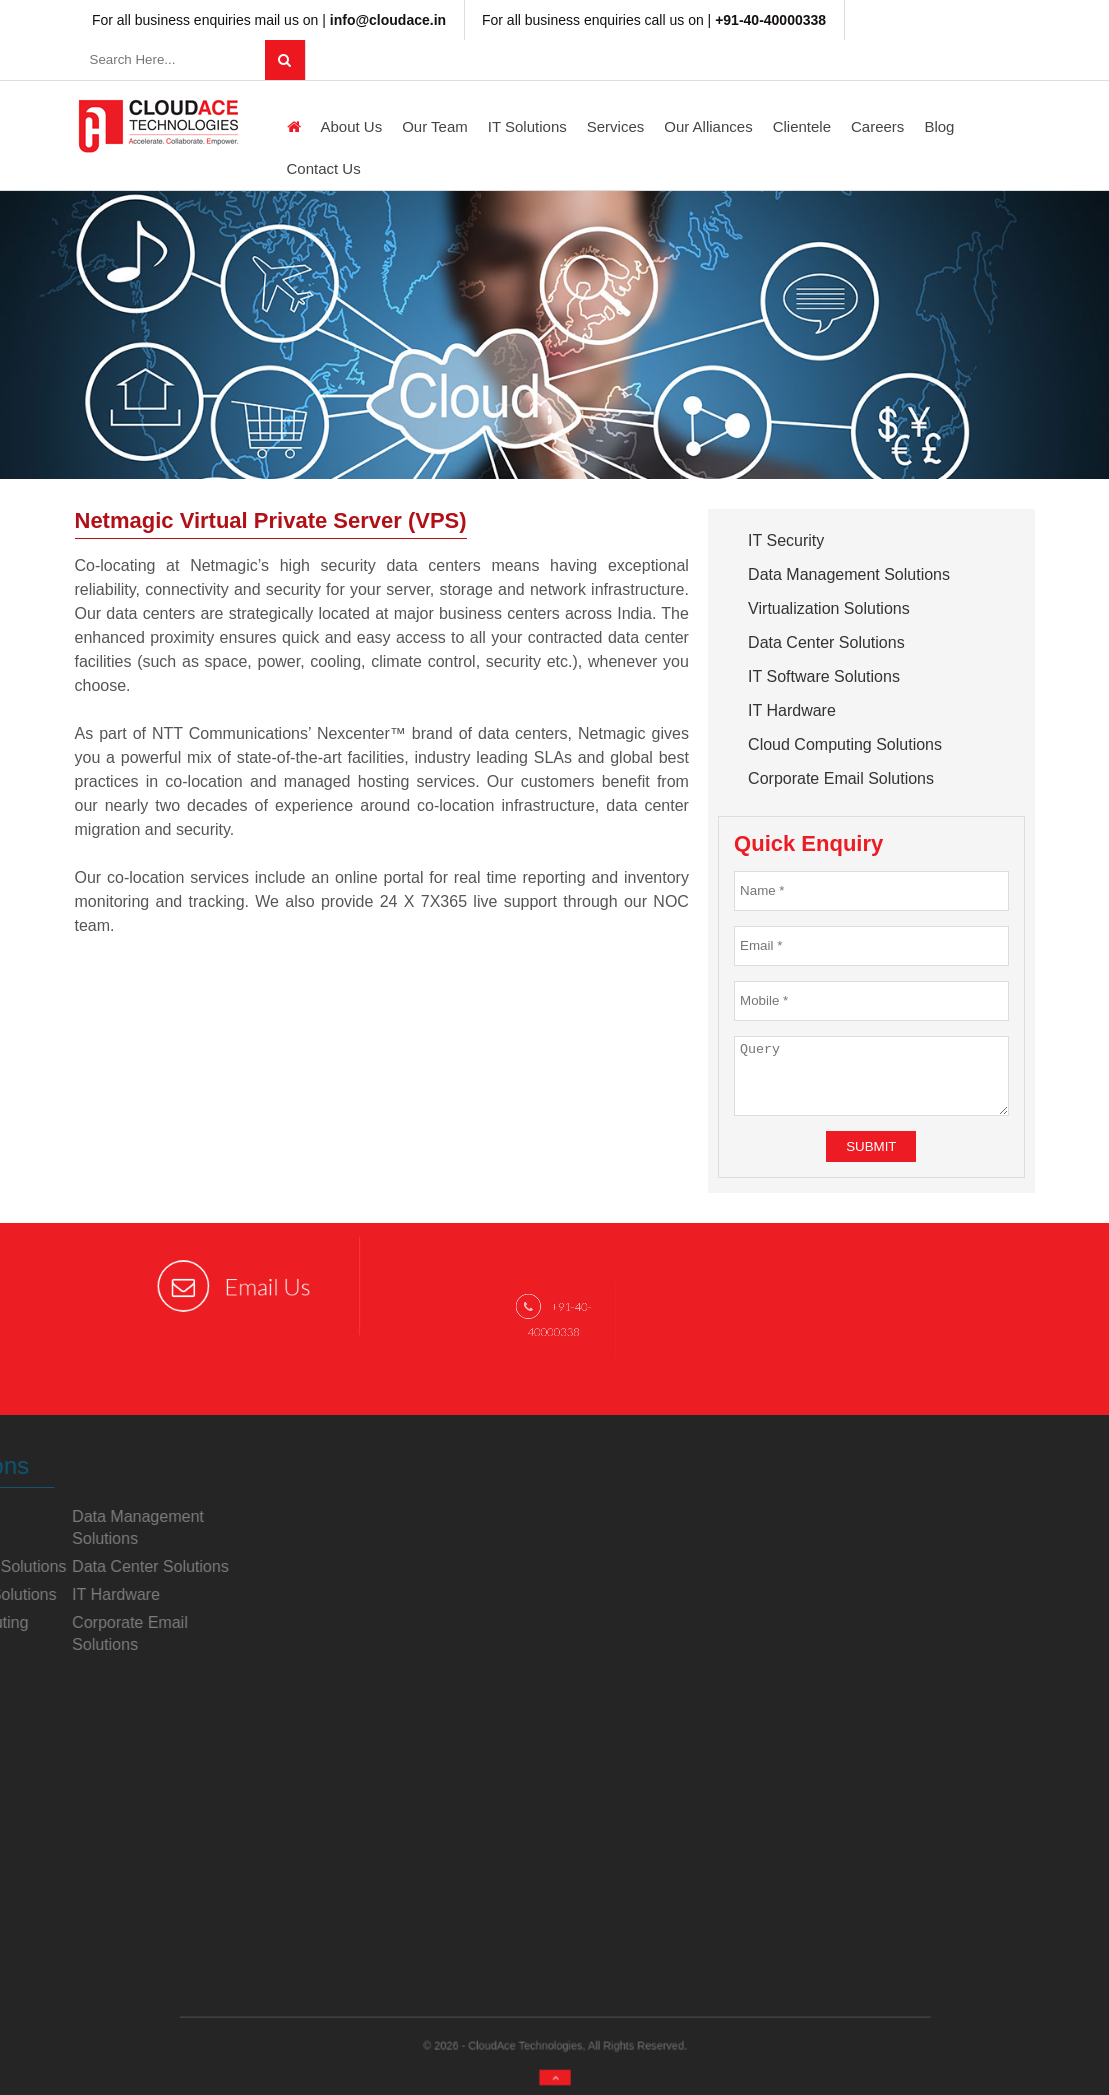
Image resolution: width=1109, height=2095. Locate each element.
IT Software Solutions (824, 676)
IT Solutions (527, 126)
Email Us (234, 1285)
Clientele (802, 126)
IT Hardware (792, 710)
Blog (939, 126)
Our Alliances (708, 126)
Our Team (435, 126)
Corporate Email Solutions (841, 778)
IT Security (786, 540)
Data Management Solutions (849, 574)
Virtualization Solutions (829, 608)
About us (352, 126)
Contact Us (324, 168)
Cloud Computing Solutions (845, 744)
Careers (877, 126)
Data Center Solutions (826, 642)
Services (616, 126)
